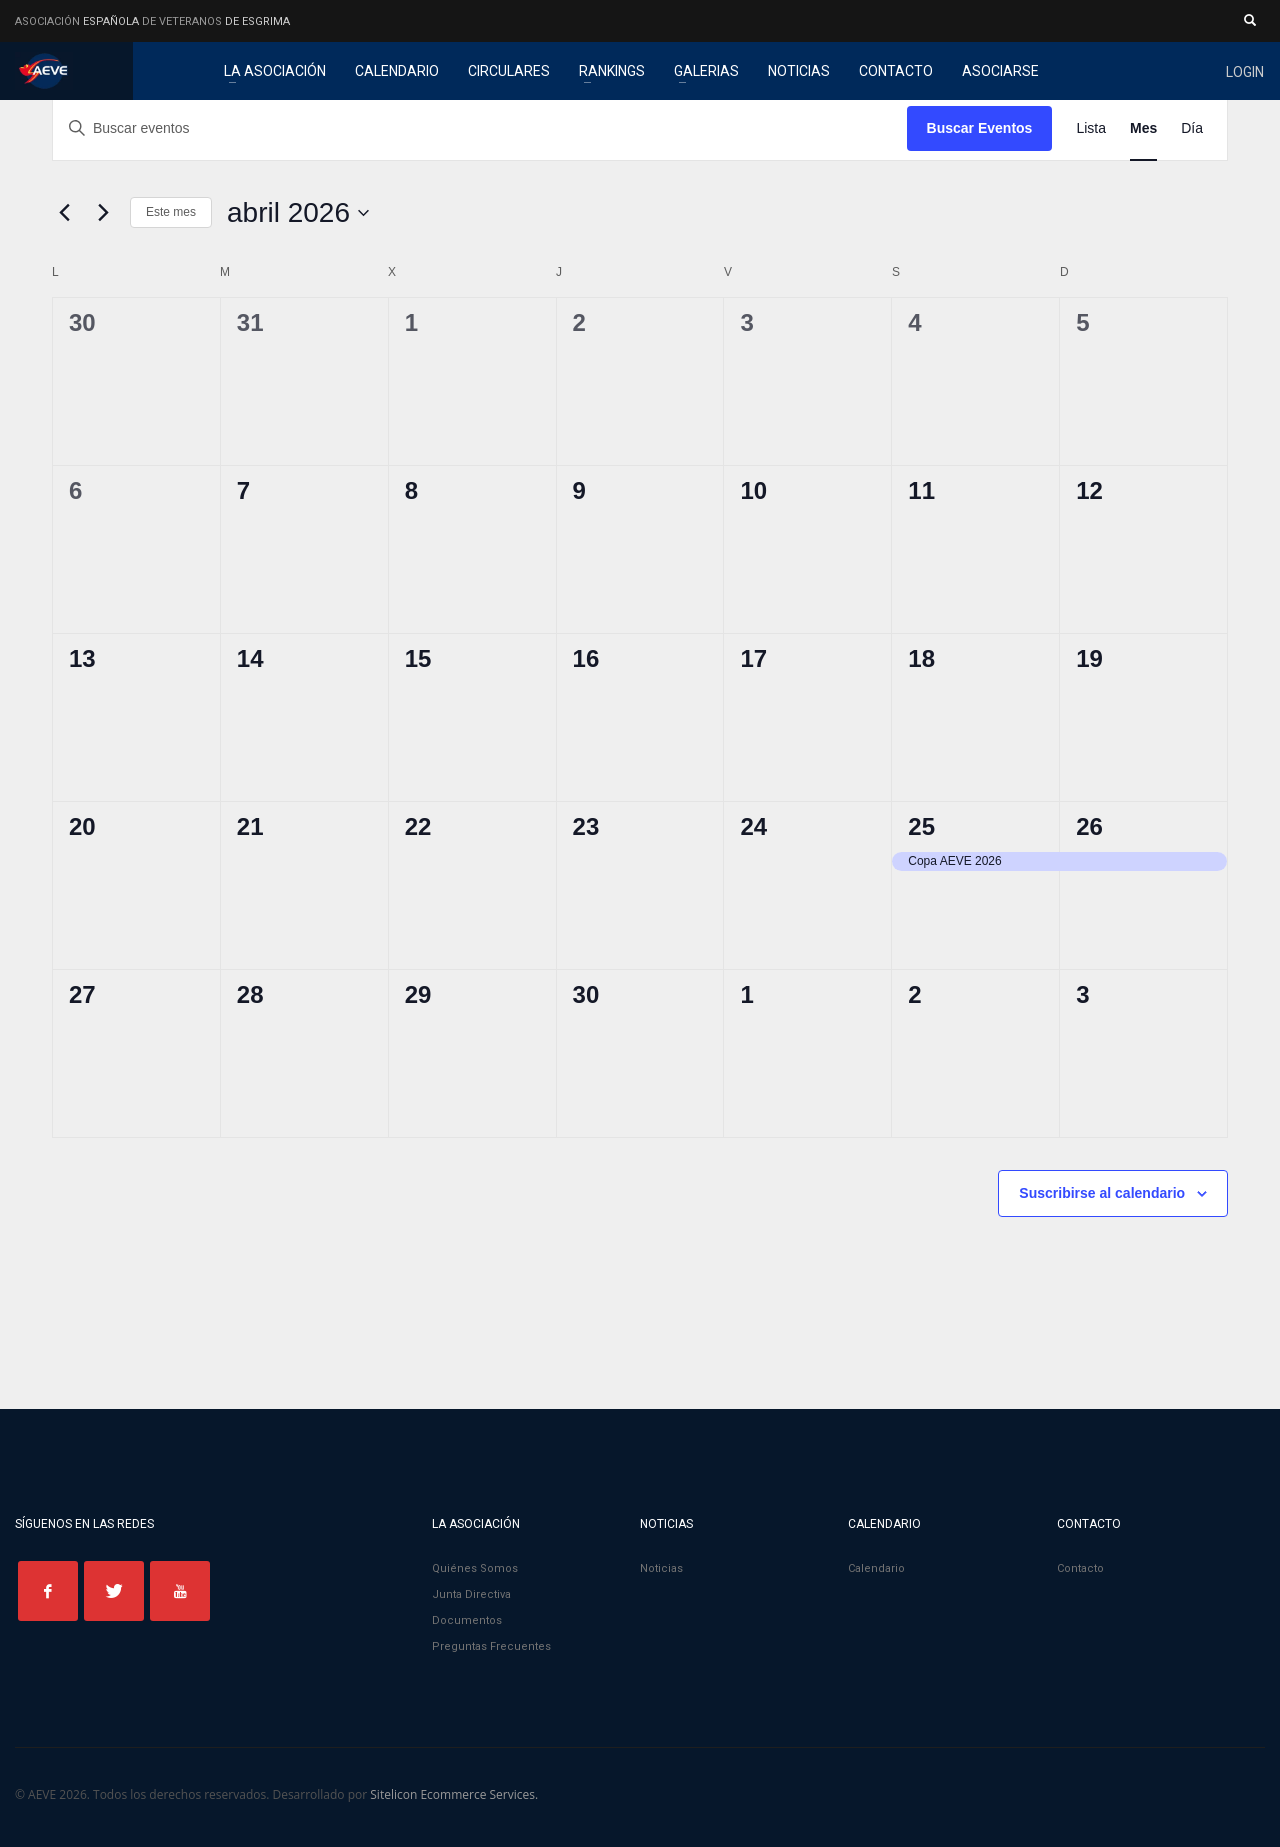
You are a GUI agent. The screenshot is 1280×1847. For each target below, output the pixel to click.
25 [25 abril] (921, 826)
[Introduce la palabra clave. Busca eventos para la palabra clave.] (480, 128)
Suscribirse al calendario (1102, 1193)
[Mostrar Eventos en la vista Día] (1192, 128)
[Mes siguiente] (103, 213)
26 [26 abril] (1089, 826)
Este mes (171, 212)
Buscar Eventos (980, 128)
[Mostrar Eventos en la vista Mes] (1143, 128)
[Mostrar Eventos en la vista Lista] (1091, 128)
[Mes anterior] (64, 213)
